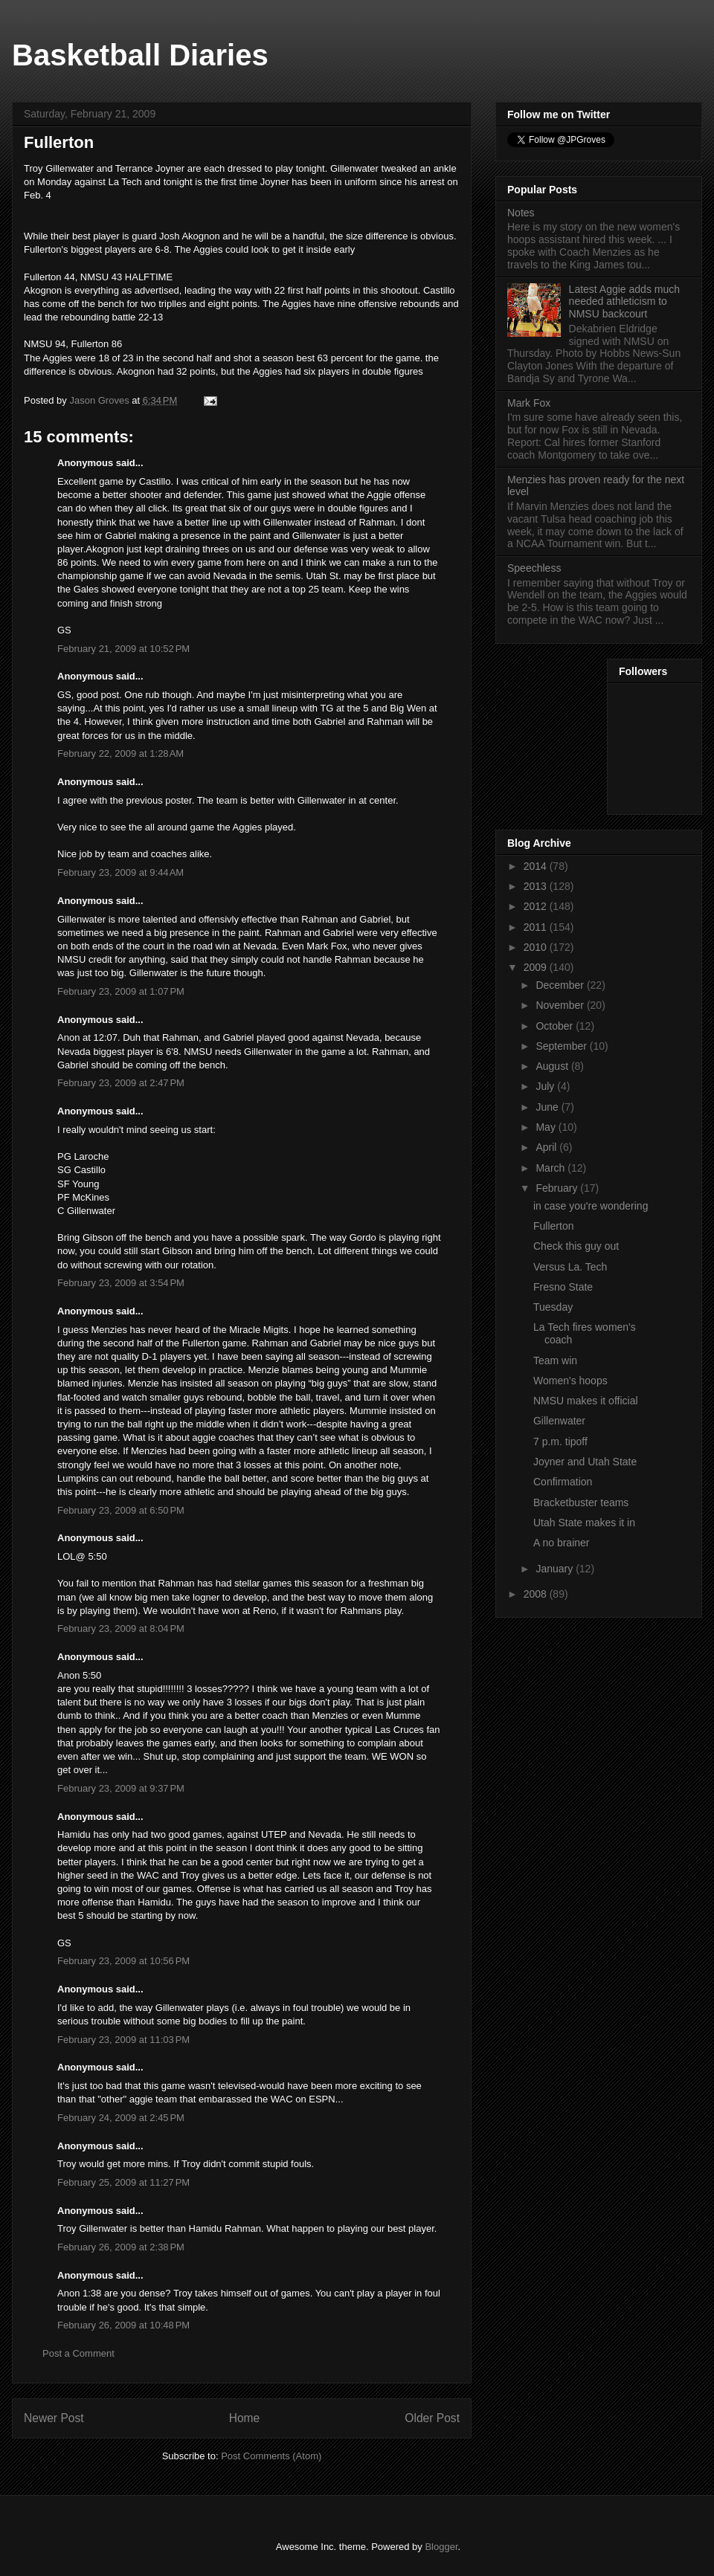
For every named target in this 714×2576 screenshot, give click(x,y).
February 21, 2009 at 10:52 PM (123, 648)
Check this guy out (576, 1246)
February (558, 1188)
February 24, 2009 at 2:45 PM (120, 2117)
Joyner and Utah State (585, 1462)
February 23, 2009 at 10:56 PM (123, 1960)
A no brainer (561, 1543)
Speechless (534, 568)
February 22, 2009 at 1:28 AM (120, 753)
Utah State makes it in (584, 1523)
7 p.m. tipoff (560, 1441)
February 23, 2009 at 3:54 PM (120, 1282)
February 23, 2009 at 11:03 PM (123, 2039)
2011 (537, 927)
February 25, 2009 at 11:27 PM (123, 2182)
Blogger (441, 2546)
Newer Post (54, 2418)
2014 (537, 866)
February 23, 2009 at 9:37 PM (120, 1788)
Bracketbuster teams (580, 1502)
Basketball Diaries (140, 55)
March (551, 1168)
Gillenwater (559, 1421)
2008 (537, 1594)
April (547, 1147)
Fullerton (553, 1226)
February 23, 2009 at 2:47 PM (120, 1082)
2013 (537, 886)
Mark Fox (528, 403)
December (561, 985)
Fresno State (563, 1287)
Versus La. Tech (570, 1267)
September (562, 1046)
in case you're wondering (590, 1206)
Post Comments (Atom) (271, 2456)
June (548, 1107)
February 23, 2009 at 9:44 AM (120, 872)
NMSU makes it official (585, 1401)
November (561, 1005)
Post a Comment (78, 2353)
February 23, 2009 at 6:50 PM (120, 1510)
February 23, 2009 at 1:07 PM (120, 991)
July (546, 1086)
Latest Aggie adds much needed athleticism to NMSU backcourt (624, 301)
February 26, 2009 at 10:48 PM (123, 2325)
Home (244, 2418)
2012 (537, 906)
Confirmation (562, 1482)
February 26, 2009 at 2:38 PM (120, 2247)
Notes (521, 213)
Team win (555, 1360)
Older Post (432, 2418)
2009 (537, 967)
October (556, 1026)
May (547, 1127)
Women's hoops (570, 1381)
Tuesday (553, 1307)
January (556, 1569)
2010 (537, 947)
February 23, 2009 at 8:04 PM (120, 1628)
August (553, 1066)
